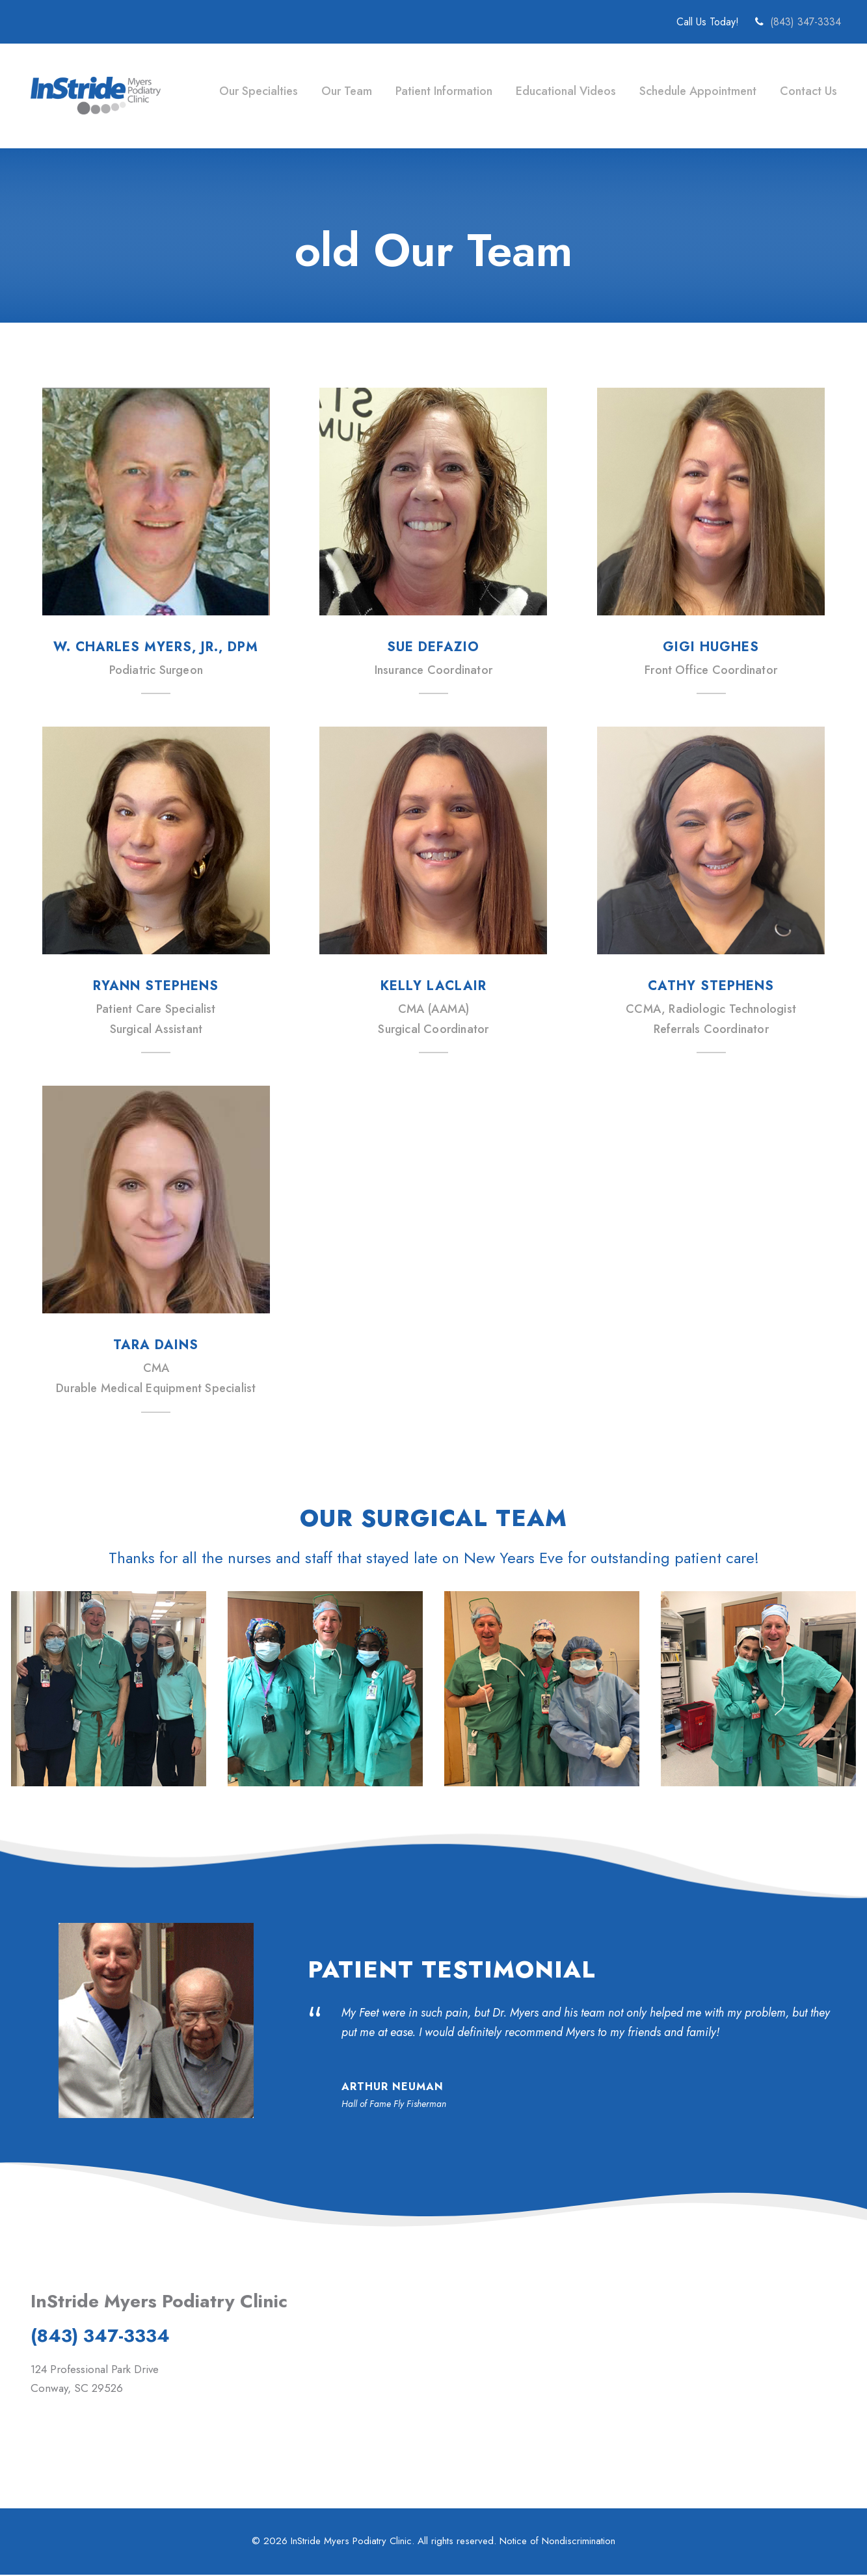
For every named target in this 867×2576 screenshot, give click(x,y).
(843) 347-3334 (805, 21)
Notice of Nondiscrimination (559, 2542)
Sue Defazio (433, 647)
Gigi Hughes (711, 647)
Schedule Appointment (696, 91)
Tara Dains (155, 1345)
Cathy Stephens (711, 986)
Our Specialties (255, 91)
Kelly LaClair (434, 986)
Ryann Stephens (156, 986)
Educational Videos (565, 91)
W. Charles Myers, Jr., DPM (156, 647)
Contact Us (807, 91)
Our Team (344, 91)
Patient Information (442, 91)
